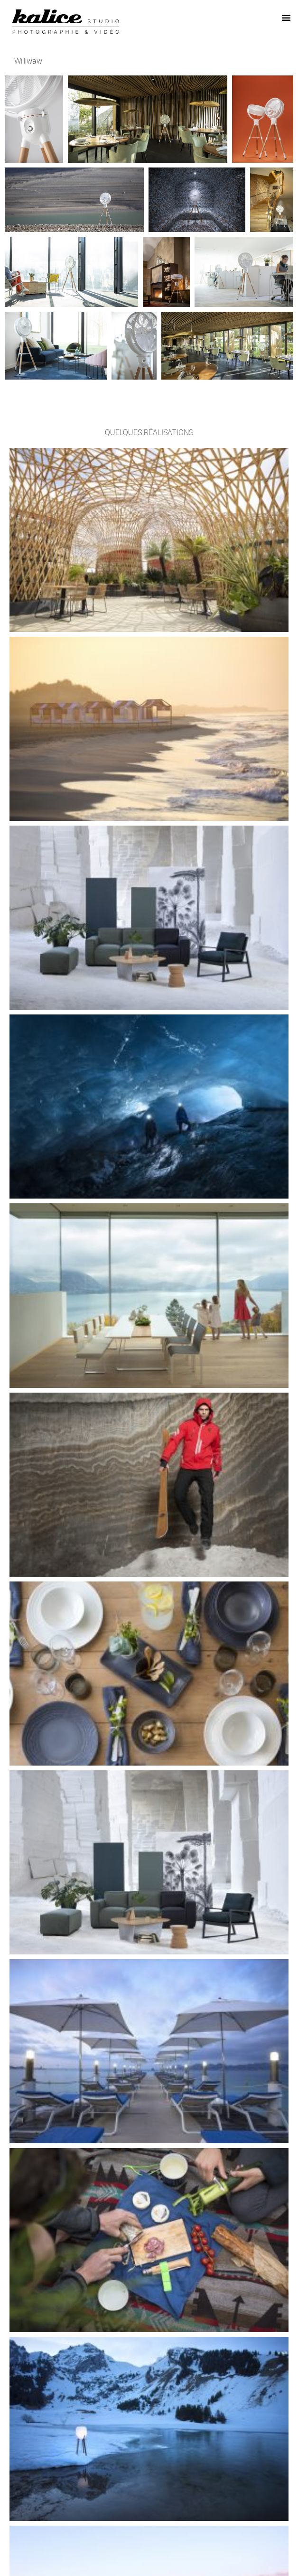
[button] (286, 17)
